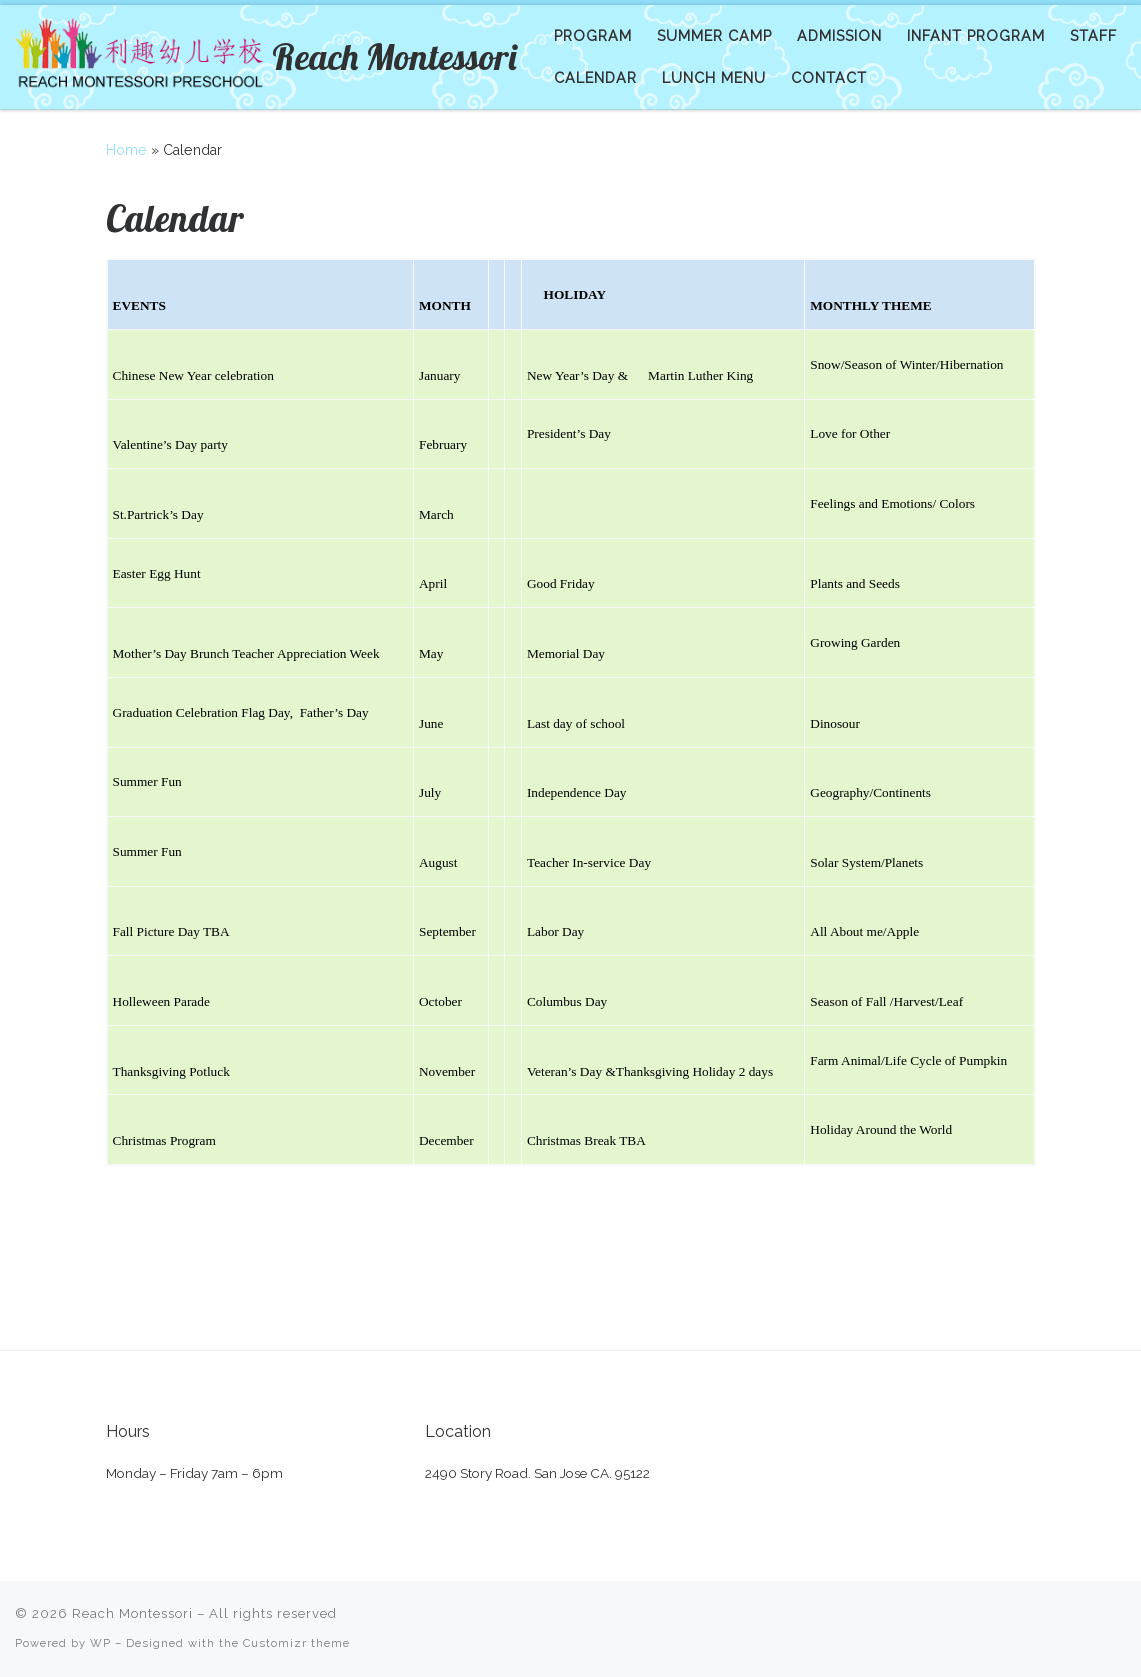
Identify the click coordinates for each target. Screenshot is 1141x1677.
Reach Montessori (132, 1613)
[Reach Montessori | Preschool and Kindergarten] (140, 52)
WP (100, 1643)
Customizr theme (296, 1643)
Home (126, 150)
